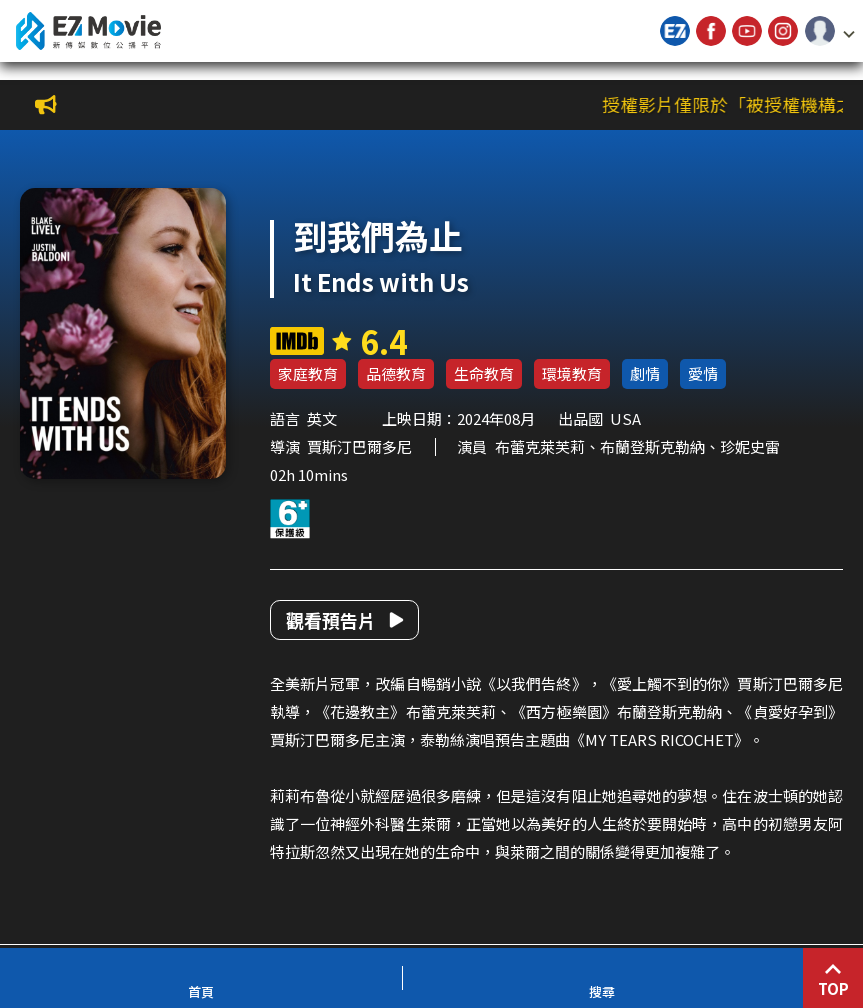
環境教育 (572, 373)
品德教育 (396, 373)
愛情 (703, 373)
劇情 (645, 373)
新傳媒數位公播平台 (88, 31)
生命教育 (484, 373)
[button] (830, 31)
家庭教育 (308, 373)
